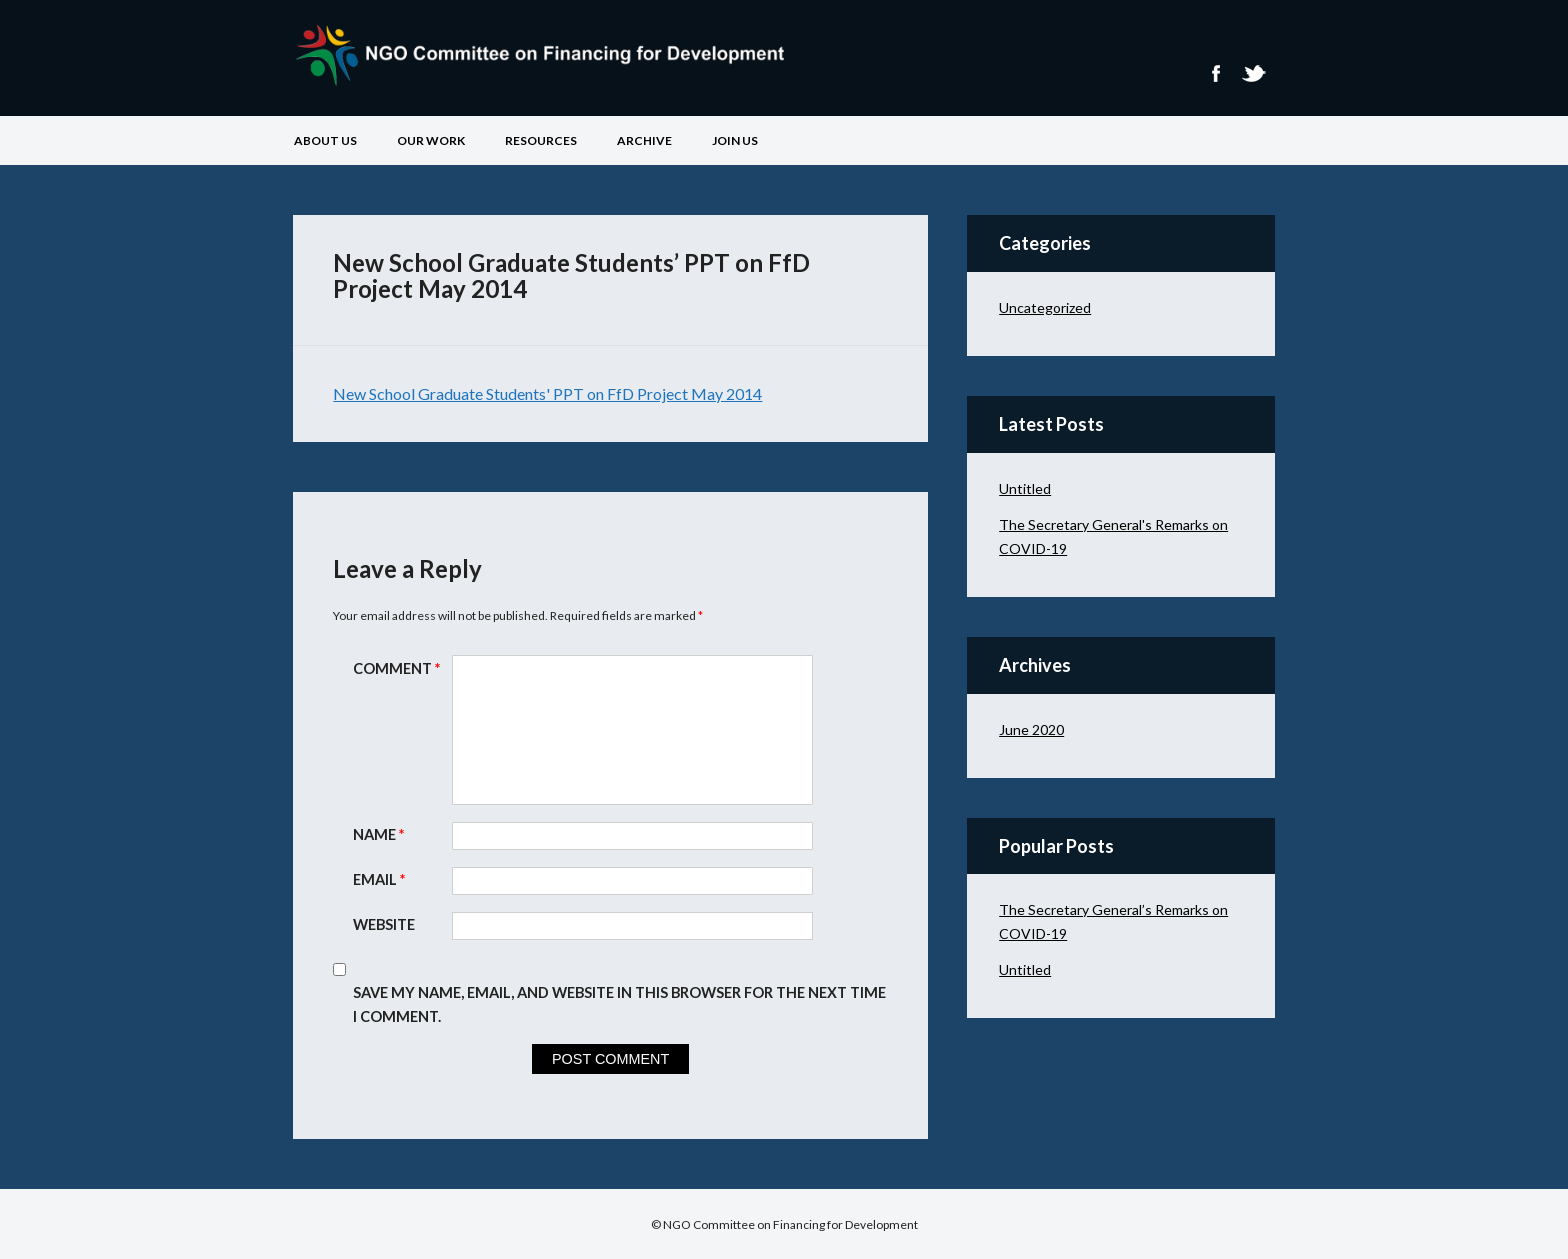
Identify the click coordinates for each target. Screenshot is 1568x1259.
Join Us (735, 140)
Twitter (1253, 73)
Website (384, 924)
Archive (644, 140)
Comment (399, 668)
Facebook (1215, 73)
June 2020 (1031, 729)
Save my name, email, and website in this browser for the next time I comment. (619, 1004)
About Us (325, 140)
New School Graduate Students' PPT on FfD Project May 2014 (547, 393)
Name (381, 834)
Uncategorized (1045, 307)
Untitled (1025, 488)
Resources (541, 140)
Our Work (431, 140)
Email (381, 879)
